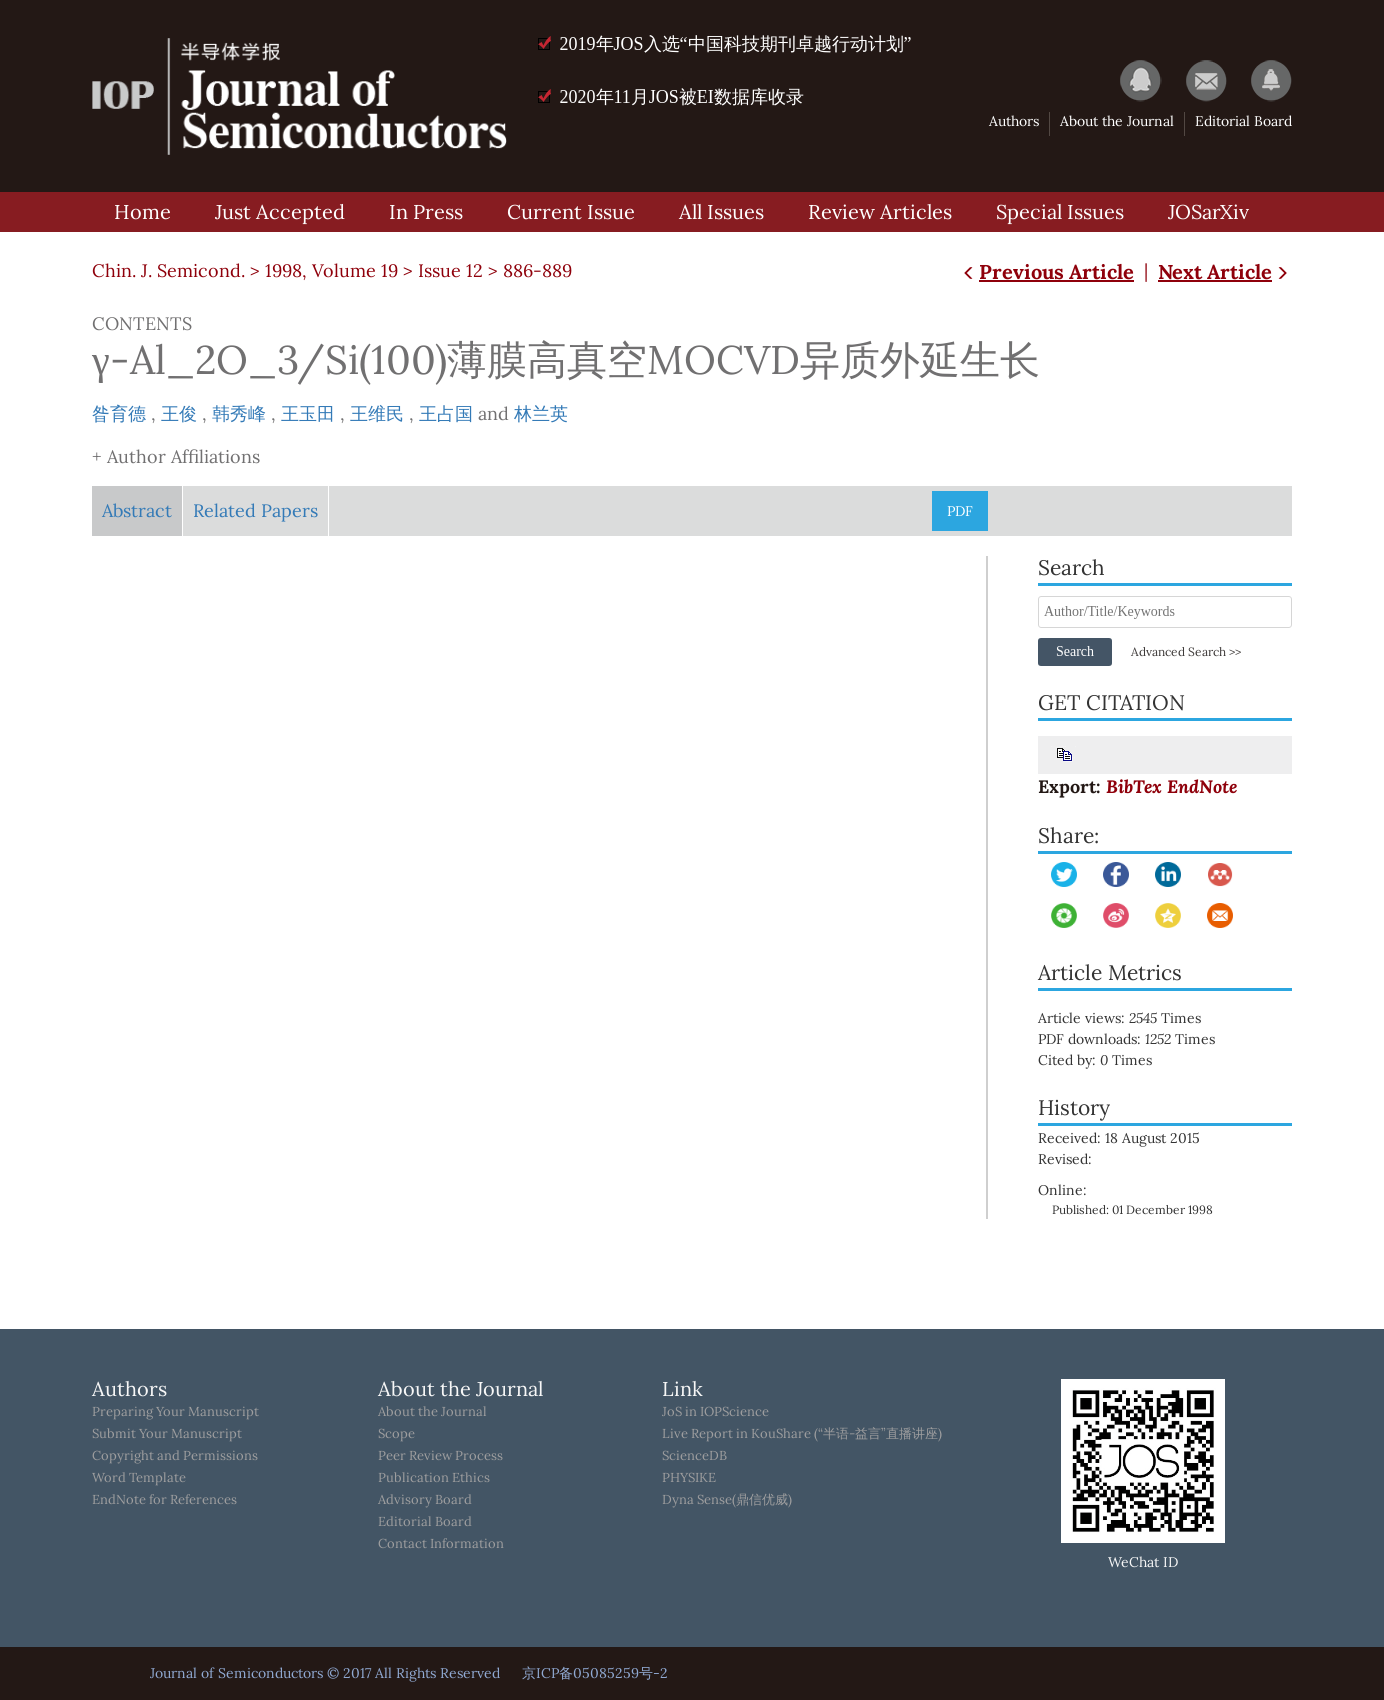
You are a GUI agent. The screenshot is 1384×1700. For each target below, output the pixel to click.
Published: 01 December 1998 (1132, 1209)
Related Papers (255, 510)
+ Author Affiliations (176, 456)
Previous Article (1046, 271)
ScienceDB (694, 1456)
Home (142, 211)
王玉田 (308, 413)
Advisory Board (425, 1500)
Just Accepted (280, 211)
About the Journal (1117, 121)
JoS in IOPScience (715, 1412)
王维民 (377, 413)
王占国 (446, 413)
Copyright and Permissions (175, 1456)
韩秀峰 (239, 413)
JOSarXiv (1208, 211)
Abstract (137, 510)
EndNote (1202, 786)
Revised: (1065, 1159)
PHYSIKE (689, 1478)
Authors (1014, 121)
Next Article (1225, 271)
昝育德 (119, 413)
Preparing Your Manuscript (175, 1412)
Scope (396, 1434)
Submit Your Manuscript (167, 1434)
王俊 (179, 413)
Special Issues (1060, 211)
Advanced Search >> (1186, 651)
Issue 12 (450, 270)
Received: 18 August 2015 (1119, 1138)
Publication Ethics (434, 1478)
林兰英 (541, 413)
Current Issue (571, 211)
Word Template (139, 1478)
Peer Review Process (440, 1456)
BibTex (1134, 786)
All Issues (721, 211)
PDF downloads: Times (1140, 1039)
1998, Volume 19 (331, 270)
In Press (426, 211)
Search (1075, 651)
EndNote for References (164, 1500)
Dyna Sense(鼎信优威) (727, 1500)
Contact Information (441, 1544)
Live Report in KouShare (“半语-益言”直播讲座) (802, 1434)
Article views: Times (1133, 1018)
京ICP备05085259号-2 (595, 1673)
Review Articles (880, 211)
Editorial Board (1243, 121)
